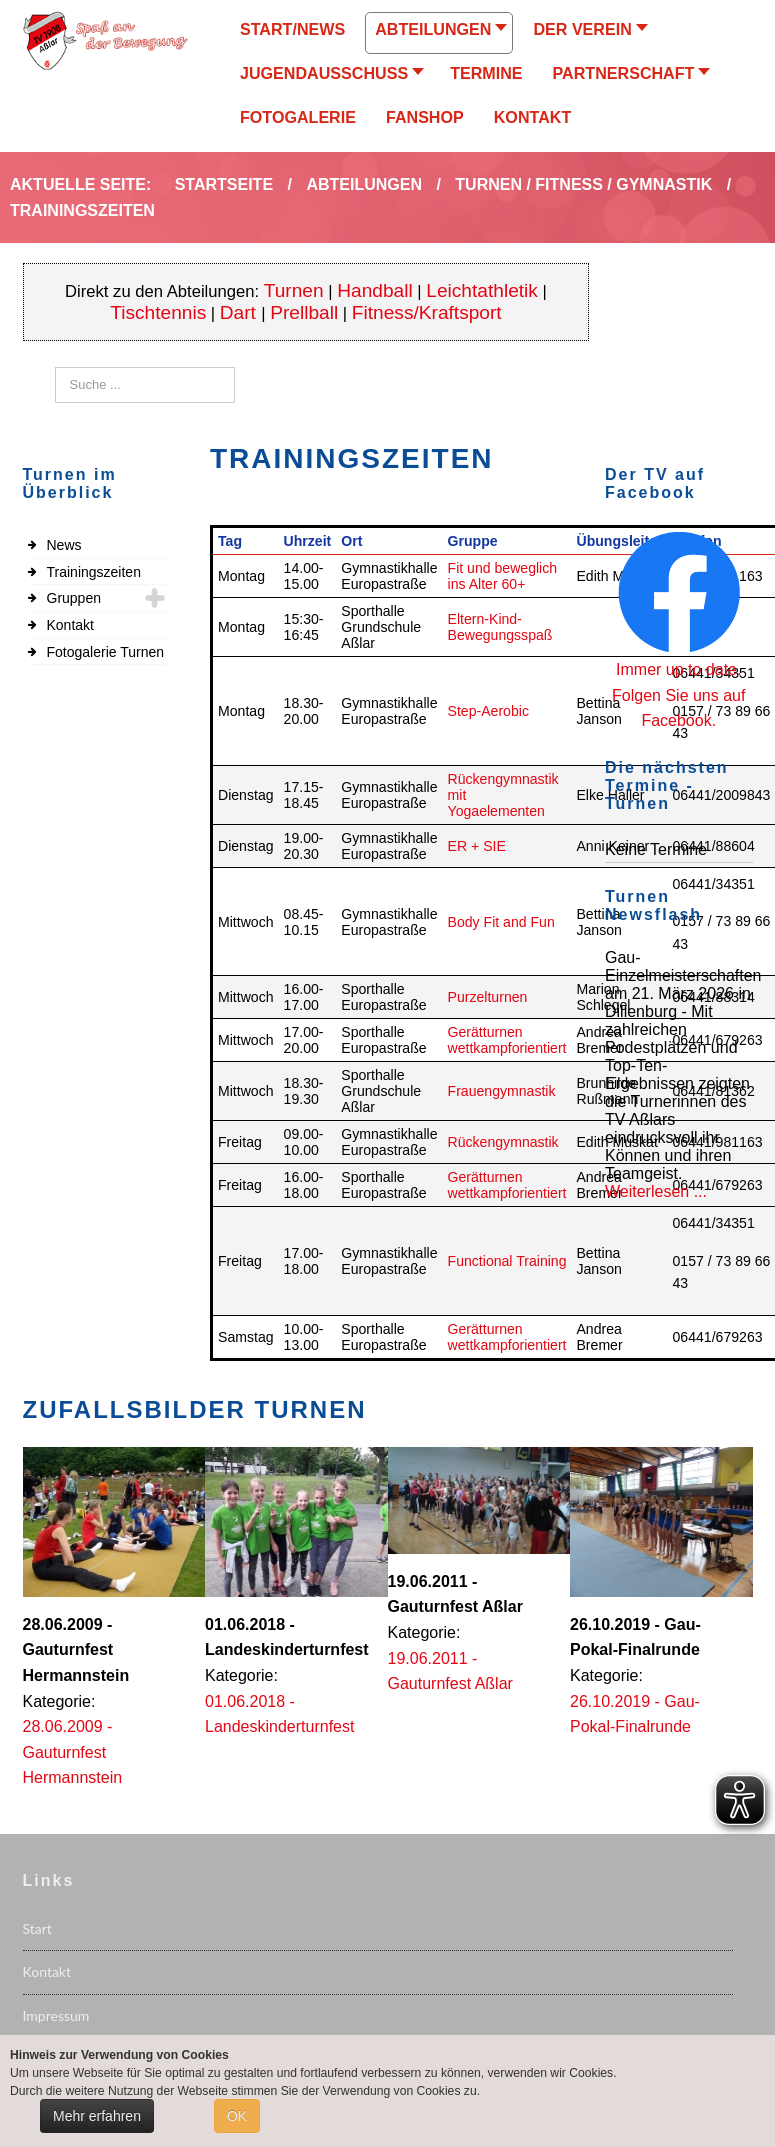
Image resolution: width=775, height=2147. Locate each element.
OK (237, 2116)
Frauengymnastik (502, 1091)
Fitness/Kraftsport (427, 312)
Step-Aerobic (488, 711)
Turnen (294, 290)
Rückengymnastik (503, 1142)
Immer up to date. (678, 669)
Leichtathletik (482, 290)
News (64, 545)
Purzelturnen (488, 997)
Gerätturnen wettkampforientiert (507, 1040)
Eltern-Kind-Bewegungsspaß (500, 627)
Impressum (56, 2015)
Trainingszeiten (94, 572)
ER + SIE (477, 846)
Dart (240, 312)
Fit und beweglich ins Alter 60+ (503, 576)
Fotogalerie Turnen (106, 652)
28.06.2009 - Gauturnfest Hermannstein (73, 1752)
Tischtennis (158, 312)
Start (37, 1928)
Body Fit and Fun (501, 922)
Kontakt (70, 625)
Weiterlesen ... (656, 1191)
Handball (375, 290)
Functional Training (507, 1261)
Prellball (304, 312)
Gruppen (74, 598)
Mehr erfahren (97, 2116)
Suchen (55, 367)
